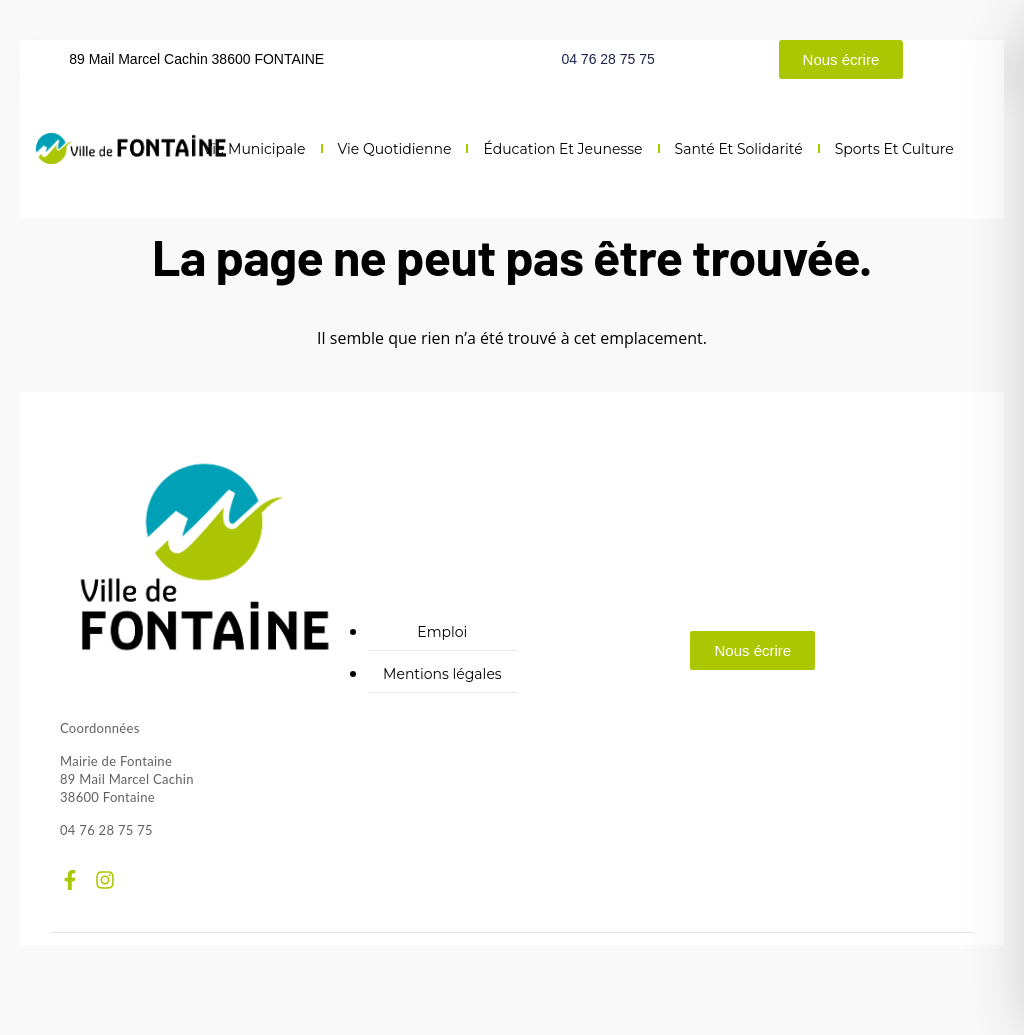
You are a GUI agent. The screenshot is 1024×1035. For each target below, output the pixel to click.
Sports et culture (894, 149)
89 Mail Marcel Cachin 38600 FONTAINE (196, 59)
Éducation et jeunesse (562, 149)
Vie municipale (254, 149)
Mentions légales (442, 674)
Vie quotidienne (395, 149)
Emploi (442, 632)
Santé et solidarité (739, 149)
